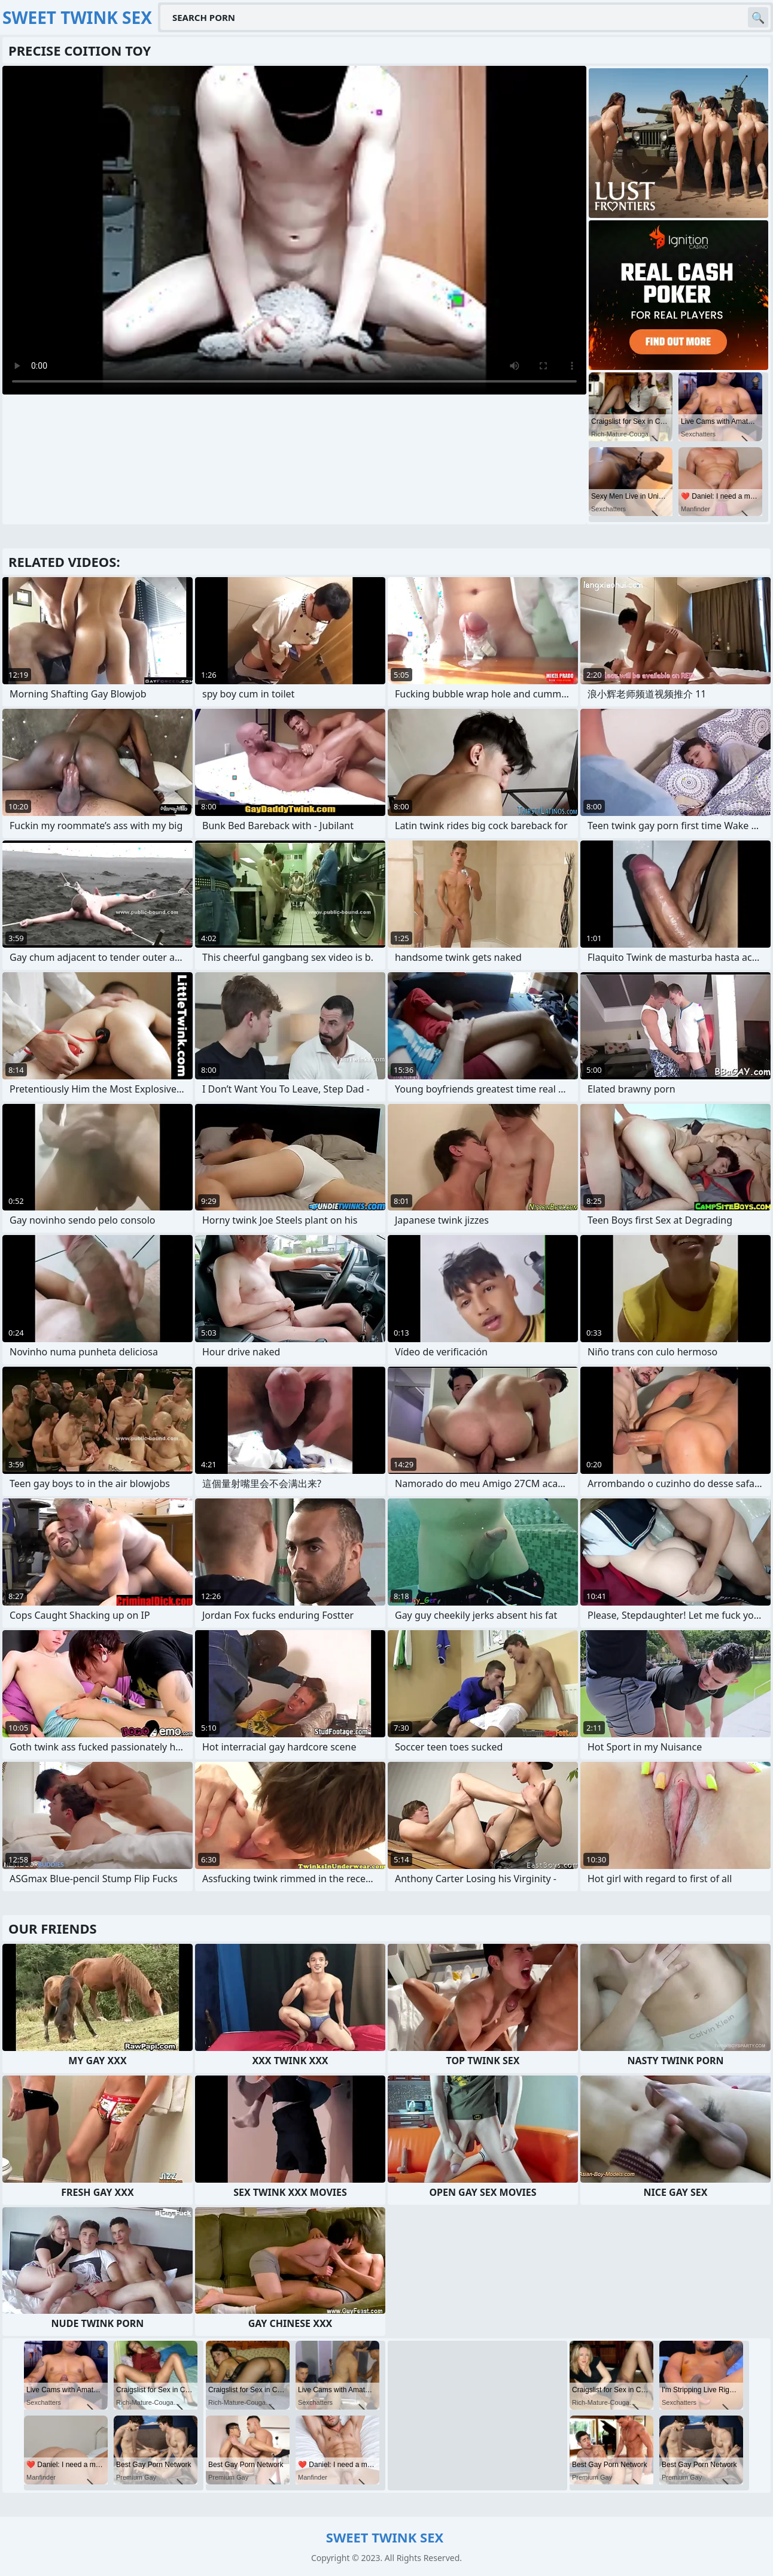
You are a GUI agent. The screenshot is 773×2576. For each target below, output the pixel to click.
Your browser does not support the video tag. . (294, 230)
